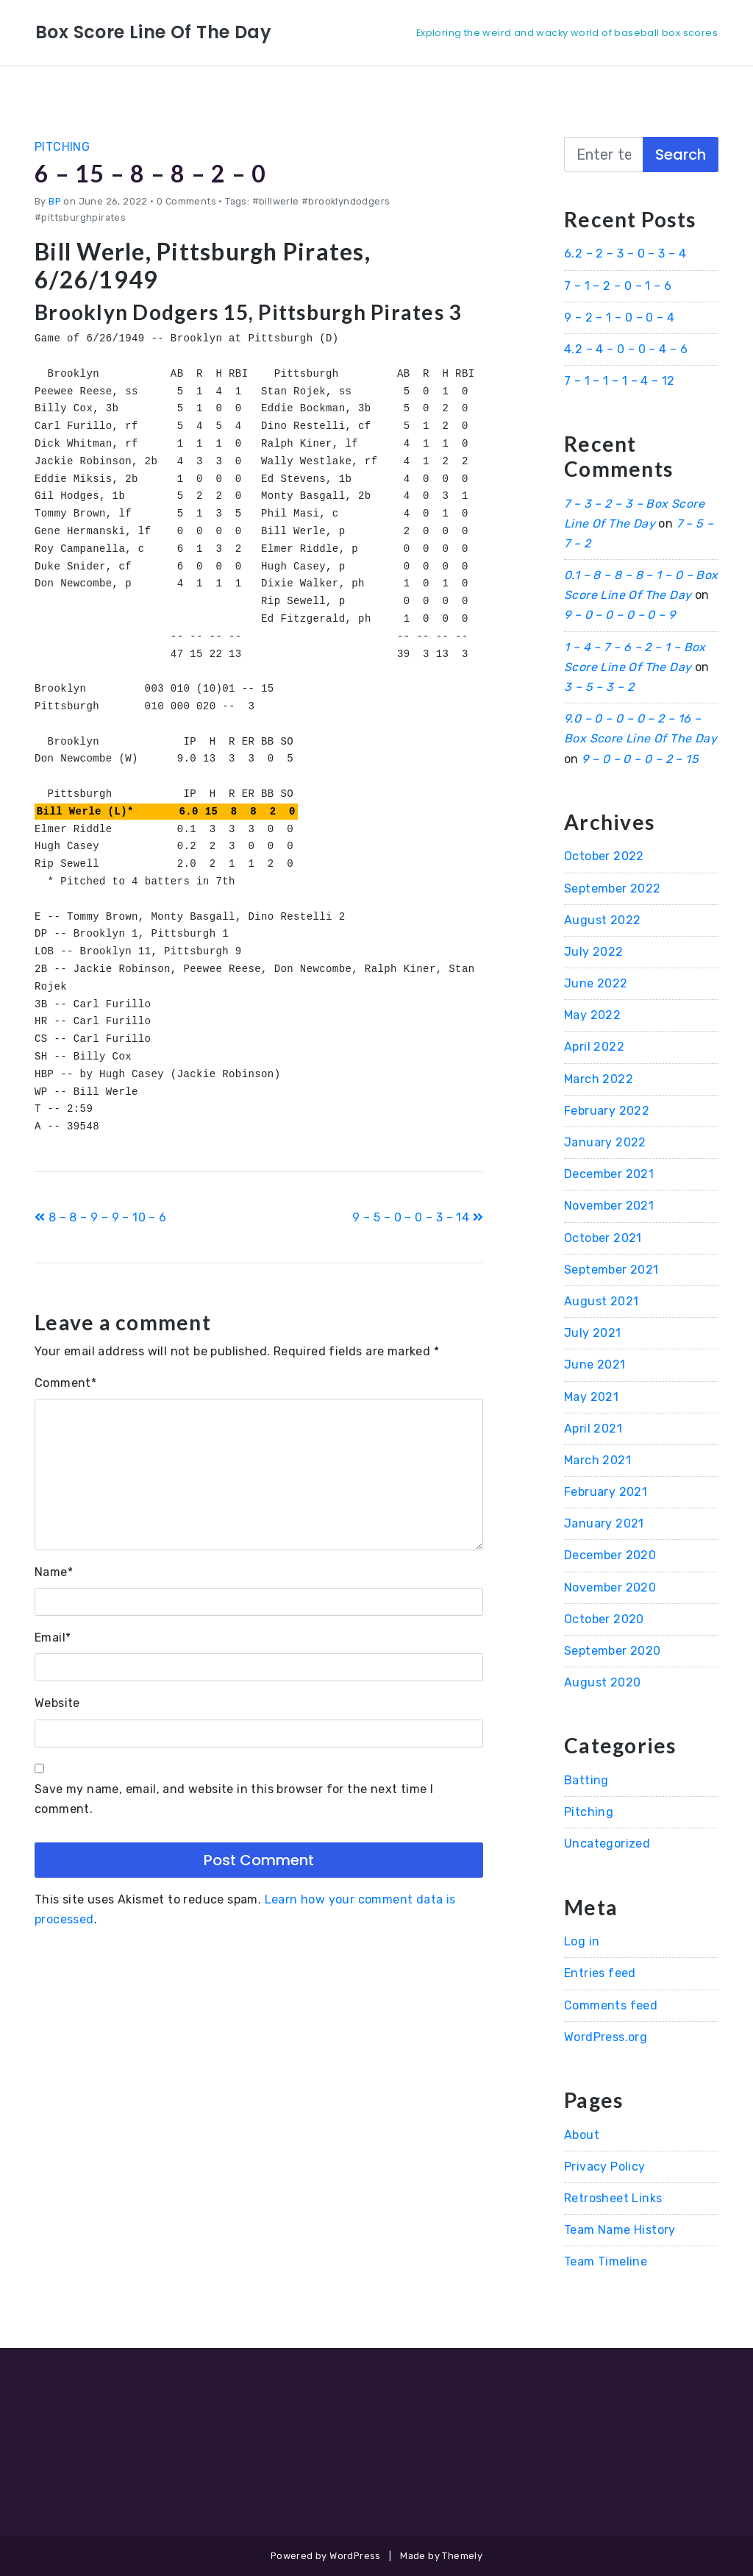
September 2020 (612, 1651)
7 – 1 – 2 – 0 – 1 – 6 (617, 286)
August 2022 (602, 920)
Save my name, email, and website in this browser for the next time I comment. (234, 1799)
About (581, 2135)
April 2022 (594, 1047)
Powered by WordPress (326, 2555)
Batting (586, 1780)
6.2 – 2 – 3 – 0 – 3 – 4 (625, 253)
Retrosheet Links (613, 2198)
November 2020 (610, 1587)
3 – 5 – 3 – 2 (599, 687)
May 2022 (592, 1015)
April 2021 (593, 1429)
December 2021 (609, 1174)
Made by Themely (441, 2555)
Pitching (62, 147)
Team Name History (620, 2230)
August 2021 (601, 1301)
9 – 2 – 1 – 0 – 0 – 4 (619, 317)
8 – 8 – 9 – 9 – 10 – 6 (101, 1217)
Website (57, 1703)
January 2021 (604, 1523)
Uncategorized (607, 1844)
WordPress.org (605, 2037)
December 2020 (610, 1555)
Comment (65, 1383)
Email (53, 1637)
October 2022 (604, 856)
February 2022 (606, 1111)
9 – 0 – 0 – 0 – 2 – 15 (640, 759)
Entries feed (600, 1973)
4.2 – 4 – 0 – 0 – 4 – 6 (626, 349)
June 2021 (595, 1365)
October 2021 (603, 1238)
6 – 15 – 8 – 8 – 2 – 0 (151, 173)
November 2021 (609, 1206)
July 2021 (592, 1333)
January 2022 (605, 1142)
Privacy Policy (605, 2167)
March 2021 (597, 1460)
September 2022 (612, 888)
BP (55, 201)
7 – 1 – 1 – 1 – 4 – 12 (619, 381)
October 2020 (604, 1619)
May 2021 (591, 1397)
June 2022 (596, 983)
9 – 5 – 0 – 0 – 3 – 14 (417, 1217)
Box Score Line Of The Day (153, 32)
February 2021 (605, 1492)
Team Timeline (605, 2261)
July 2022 (594, 952)
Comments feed (610, 2005)
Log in (581, 1941)
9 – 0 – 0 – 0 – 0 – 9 (619, 615)
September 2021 (611, 1270)
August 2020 (602, 1682)
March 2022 (598, 1079)
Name (54, 1572)
